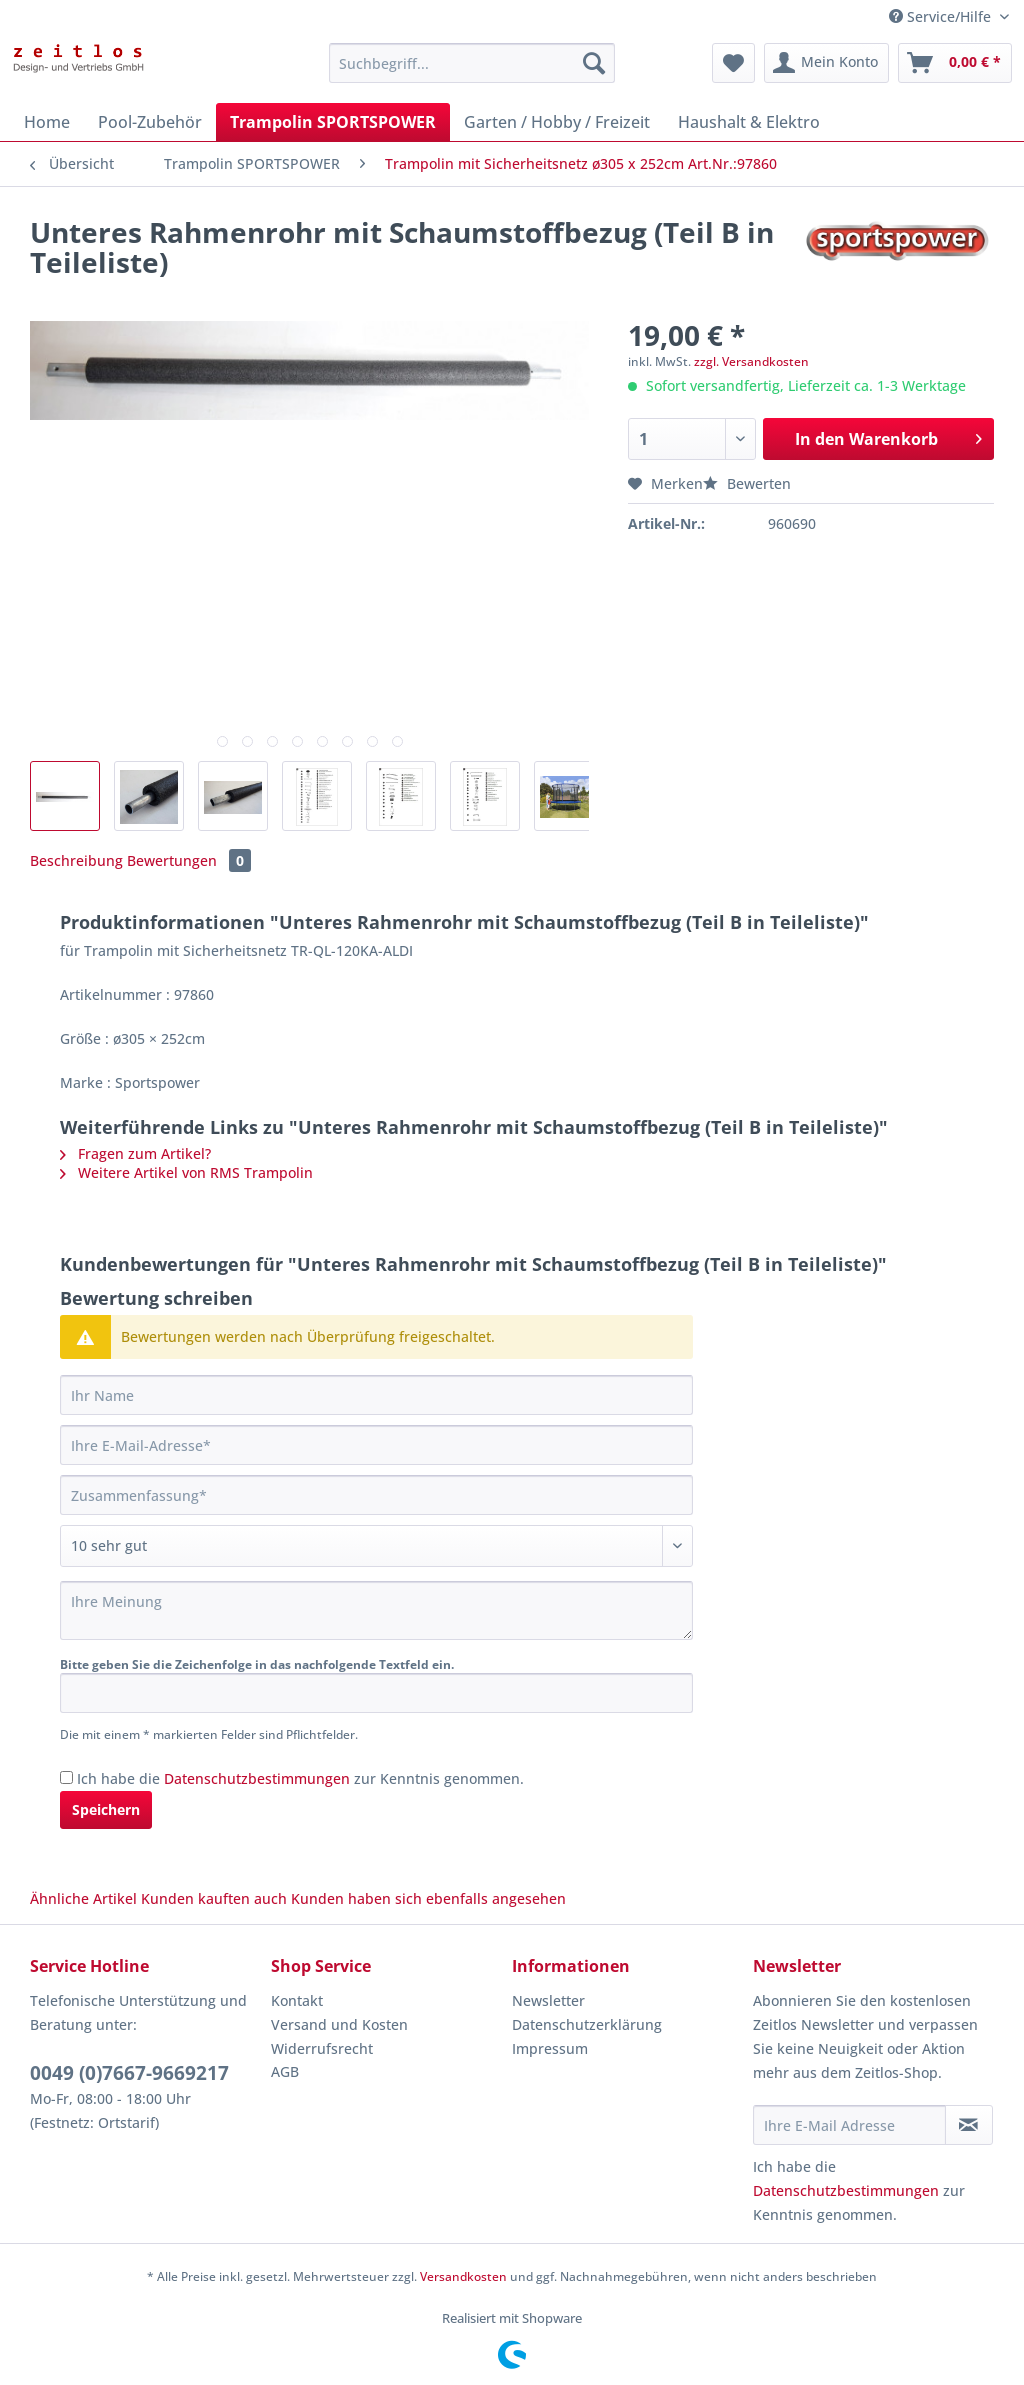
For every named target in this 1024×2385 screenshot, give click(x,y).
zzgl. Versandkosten (751, 361)
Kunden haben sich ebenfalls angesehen (428, 1898)
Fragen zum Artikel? (135, 1153)
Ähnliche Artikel (83, 1898)
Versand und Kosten (339, 2024)
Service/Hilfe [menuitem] (942, 16)
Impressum (550, 2048)
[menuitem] (472, 72)
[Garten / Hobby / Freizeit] (557, 122)
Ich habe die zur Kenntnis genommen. (300, 1778)
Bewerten (747, 483)
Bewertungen (189, 860)
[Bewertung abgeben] (376, 1546)
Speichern (106, 1809)
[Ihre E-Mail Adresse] (849, 2125)
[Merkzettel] (733, 63)
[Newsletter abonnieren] (969, 2125)
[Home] (47, 122)
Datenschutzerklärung (587, 2024)
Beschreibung (76, 860)
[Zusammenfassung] (376, 1495)
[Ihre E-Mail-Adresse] (376, 1445)
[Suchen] (594, 63)
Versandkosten (463, 2276)
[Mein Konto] (826, 63)
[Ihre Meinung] (376, 1610)
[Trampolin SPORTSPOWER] (333, 122)
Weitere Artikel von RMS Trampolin (186, 1172)
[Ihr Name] (376, 1395)
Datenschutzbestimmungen (257, 1778)
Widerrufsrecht (322, 2048)
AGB (285, 2071)
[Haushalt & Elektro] (749, 122)
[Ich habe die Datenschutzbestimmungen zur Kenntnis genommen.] (66, 1777)
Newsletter (548, 2000)
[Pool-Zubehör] (150, 122)
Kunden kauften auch (214, 1898)
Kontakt (297, 2000)
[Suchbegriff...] (472, 63)
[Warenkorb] (955, 63)
